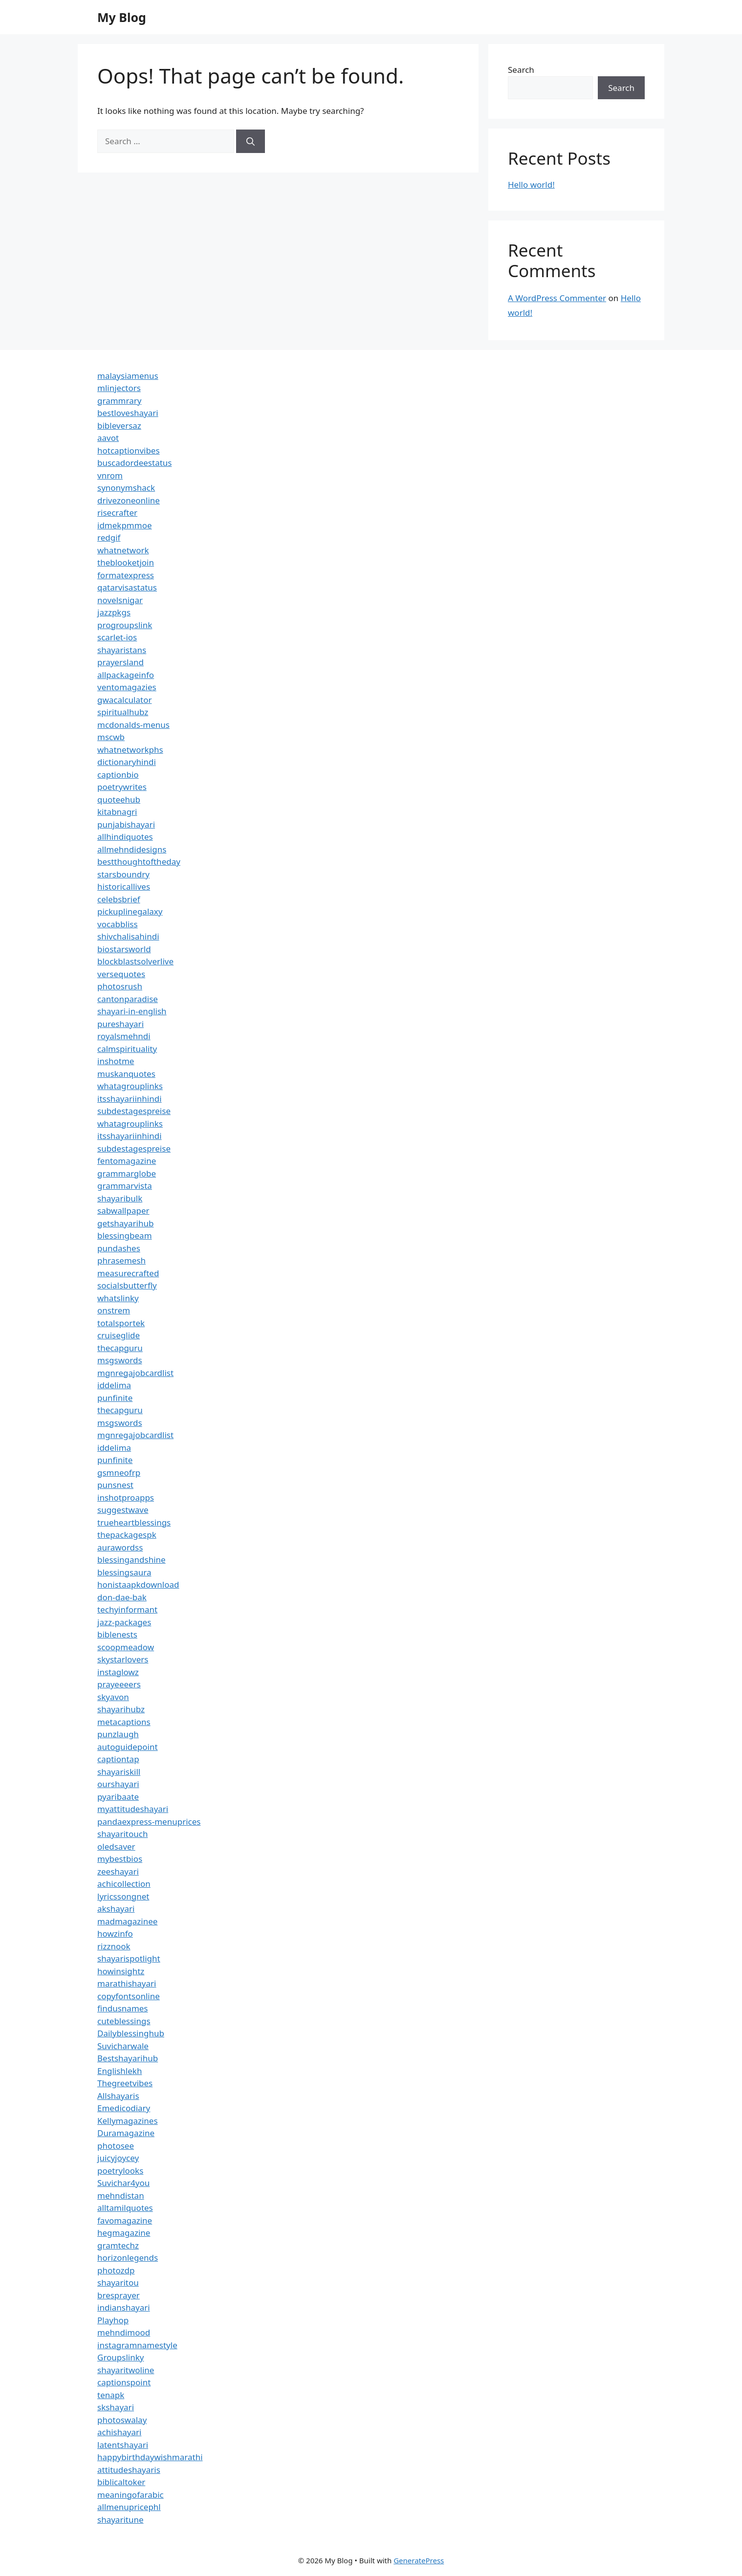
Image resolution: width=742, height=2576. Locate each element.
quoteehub (118, 799)
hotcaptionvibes (128, 450)
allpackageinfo (125, 674)
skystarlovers (122, 1659)
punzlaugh (118, 1734)
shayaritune (120, 2519)
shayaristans (121, 649)
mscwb (111, 736)
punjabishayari (126, 824)
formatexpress (125, 575)
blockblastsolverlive (135, 961)
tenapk (110, 2395)
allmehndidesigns (131, 849)
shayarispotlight (128, 1958)
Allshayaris (118, 2095)
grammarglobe (126, 1173)
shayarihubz (121, 1709)
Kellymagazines (127, 2120)
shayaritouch (122, 1833)
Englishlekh (119, 2070)
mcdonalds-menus (133, 724)
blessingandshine (131, 1559)
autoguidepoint (127, 1746)
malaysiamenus (127, 375)
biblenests (117, 1634)
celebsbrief (118, 899)
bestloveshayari (127, 412)
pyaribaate (118, 1796)
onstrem (113, 1310)
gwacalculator (124, 699)
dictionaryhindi (126, 761)
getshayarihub (125, 1223)
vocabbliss (117, 924)
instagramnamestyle (137, 2345)
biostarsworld (124, 949)
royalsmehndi (124, 1036)
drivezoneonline (128, 500)
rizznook (114, 1946)
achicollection (124, 1883)
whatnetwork (123, 550)
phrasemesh (121, 1260)
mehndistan (120, 2195)
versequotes (121, 974)
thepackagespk (126, 1534)
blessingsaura (124, 1572)
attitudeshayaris (128, 2469)
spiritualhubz (122, 712)
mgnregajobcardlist (135, 1372)
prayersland (120, 662)
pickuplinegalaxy (129, 911)
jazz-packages (124, 1622)
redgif (108, 537)
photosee (115, 2145)
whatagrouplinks (130, 1086)
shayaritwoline (125, 2370)
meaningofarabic (130, 2494)
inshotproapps (125, 1497)
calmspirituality (127, 1048)
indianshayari (123, 2307)
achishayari (119, 2432)
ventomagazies (126, 687)
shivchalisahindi (128, 936)
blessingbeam (124, 1235)
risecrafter (117, 512)
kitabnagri (117, 811)
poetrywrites (122, 786)
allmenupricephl (129, 2506)
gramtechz (118, 2245)
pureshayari (120, 1023)
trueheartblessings (134, 1522)
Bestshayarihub (127, 2058)
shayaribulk (119, 1198)
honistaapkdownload (138, 1584)
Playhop (113, 2320)
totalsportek (121, 1323)
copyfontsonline (128, 1996)
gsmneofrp (118, 1472)
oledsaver (116, 1846)
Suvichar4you (123, 2182)
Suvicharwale (123, 2046)
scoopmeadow (125, 1647)
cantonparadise (127, 998)
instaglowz (118, 1672)
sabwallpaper (123, 1210)
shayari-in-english (132, 1011)
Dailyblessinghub (130, 2033)
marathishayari (126, 1983)
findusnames (122, 2008)
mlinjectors (119, 387)
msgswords (119, 1360)
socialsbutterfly (127, 1285)
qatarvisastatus (127, 587)
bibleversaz (119, 425)
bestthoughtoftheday (138, 861)
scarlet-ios (117, 637)
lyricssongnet (123, 1896)
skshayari (115, 2407)
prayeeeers (119, 1684)
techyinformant (127, 1609)
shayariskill (118, 1771)
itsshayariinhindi (129, 1098)
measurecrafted (128, 1273)
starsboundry (123, 874)
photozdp (115, 2270)
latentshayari (122, 2444)
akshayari (115, 1908)
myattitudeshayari (132, 1808)
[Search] (250, 141)
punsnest (115, 1484)
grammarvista (124, 1185)
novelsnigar (120, 600)
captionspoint (124, 2382)
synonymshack (126, 487)
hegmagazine (123, 2232)
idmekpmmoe (124, 525)
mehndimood (123, 2332)
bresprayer (118, 2295)
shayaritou (118, 2282)
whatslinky (118, 1298)
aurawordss (120, 1547)
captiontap (118, 1759)
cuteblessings (124, 2021)
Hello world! (531, 184)
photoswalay (122, 2419)
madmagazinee (127, 1921)
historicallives (123, 886)
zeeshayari (118, 1871)
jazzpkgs (114, 612)
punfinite (114, 1397)
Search (521, 69)
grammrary (119, 400)
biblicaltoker (121, 2482)
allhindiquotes (125, 836)
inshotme (115, 1061)
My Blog (121, 17)
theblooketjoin (125, 562)
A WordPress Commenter (557, 298)
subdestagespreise (134, 1110)
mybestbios (119, 1858)
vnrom (110, 475)
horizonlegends (127, 2257)
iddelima (114, 1385)
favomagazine (124, 2220)
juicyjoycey (118, 2157)
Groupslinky (120, 2357)
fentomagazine (126, 1160)
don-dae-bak (122, 1597)
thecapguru (120, 1347)
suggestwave (123, 1509)
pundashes (118, 1248)
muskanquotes (126, 1073)
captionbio (118, 774)
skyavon (113, 1697)
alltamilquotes (125, 2207)
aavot (108, 437)
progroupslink (124, 625)
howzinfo (115, 1933)
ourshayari (118, 1784)
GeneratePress (418, 2560)
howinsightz (120, 1971)
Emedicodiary (123, 2108)
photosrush (119, 986)
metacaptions (124, 1721)
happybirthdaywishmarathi (150, 2457)
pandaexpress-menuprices (148, 1821)
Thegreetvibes (125, 2083)
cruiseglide (118, 1335)
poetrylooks (120, 2170)
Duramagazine (125, 2133)
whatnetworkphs (130, 749)
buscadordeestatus (134, 462)
